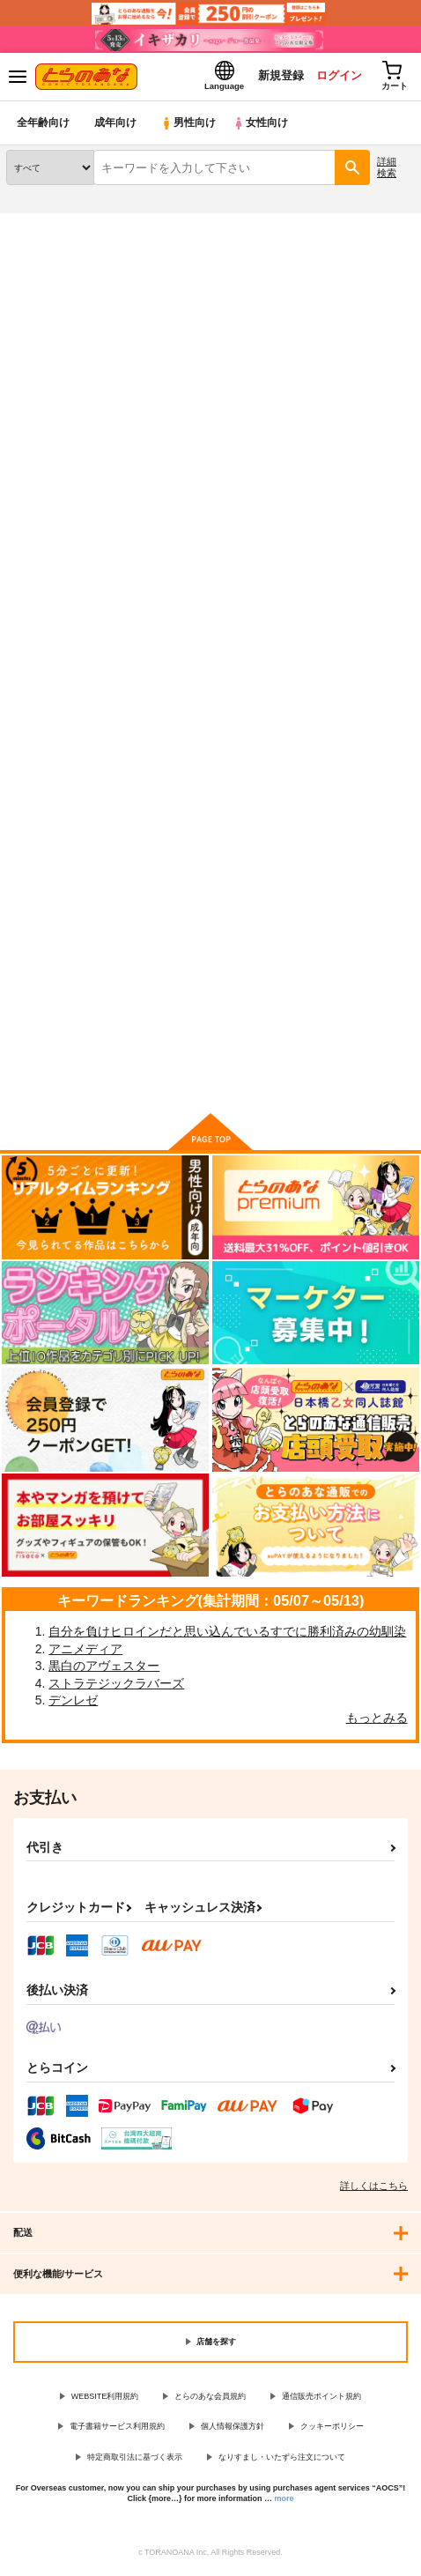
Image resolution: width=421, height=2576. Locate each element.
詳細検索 (386, 171)
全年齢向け (43, 127)
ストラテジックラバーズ (116, 1688)
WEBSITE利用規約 (105, 2400)
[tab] (57, 490)
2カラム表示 (368, 534)
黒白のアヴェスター (103, 1670)
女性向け (264, 127)
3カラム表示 (337, 534)
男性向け (189, 127)
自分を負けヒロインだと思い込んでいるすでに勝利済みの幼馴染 (227, 1636)
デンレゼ (73, 1704)
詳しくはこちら (374, 2190)
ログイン (334, 78)
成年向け (116, 127)
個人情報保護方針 (232, 2430)
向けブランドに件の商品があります (210, 1078)
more (284, 2502)
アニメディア (85, 1652)
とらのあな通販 (41, 228)
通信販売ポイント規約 (321, 2400)
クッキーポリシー (332, 2430)
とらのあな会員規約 (210, 2400)
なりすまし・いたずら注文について (281, 2461)
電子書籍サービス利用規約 (117, 2430)
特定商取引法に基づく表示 (134, 2461)
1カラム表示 (398, 534)
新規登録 (274, 78)
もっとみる (377, 1722)
